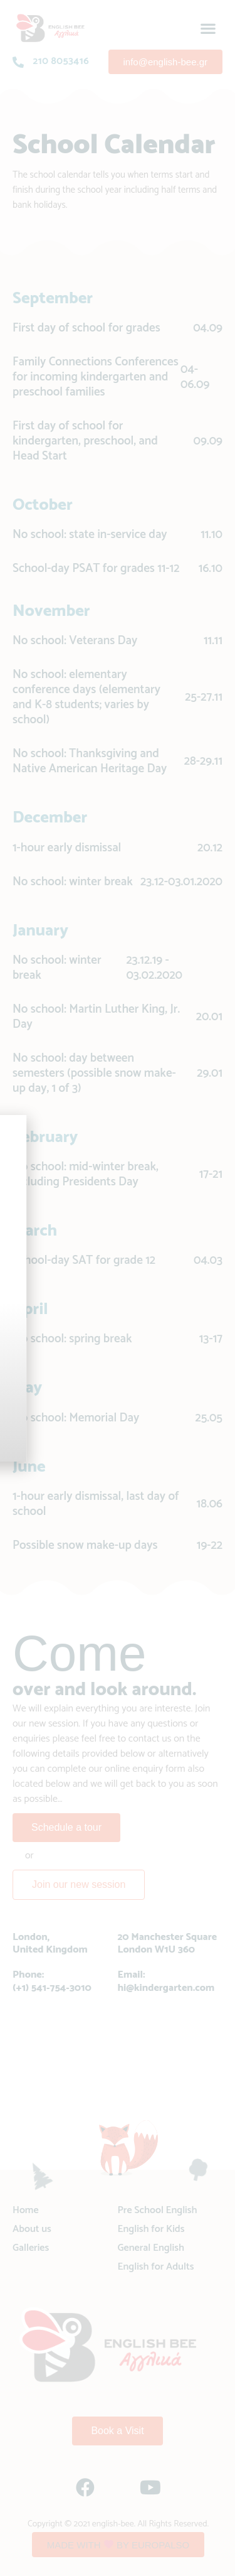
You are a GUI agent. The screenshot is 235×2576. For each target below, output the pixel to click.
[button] (208, 28)
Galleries (31, 2247)
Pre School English (157, 2210)
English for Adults (156, 2266)
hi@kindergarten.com (166, 1988)
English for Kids (151, 2229)
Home (26, 2210)
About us (32, 2229)
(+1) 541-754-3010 (52, 1988)
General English (151, 2247)
